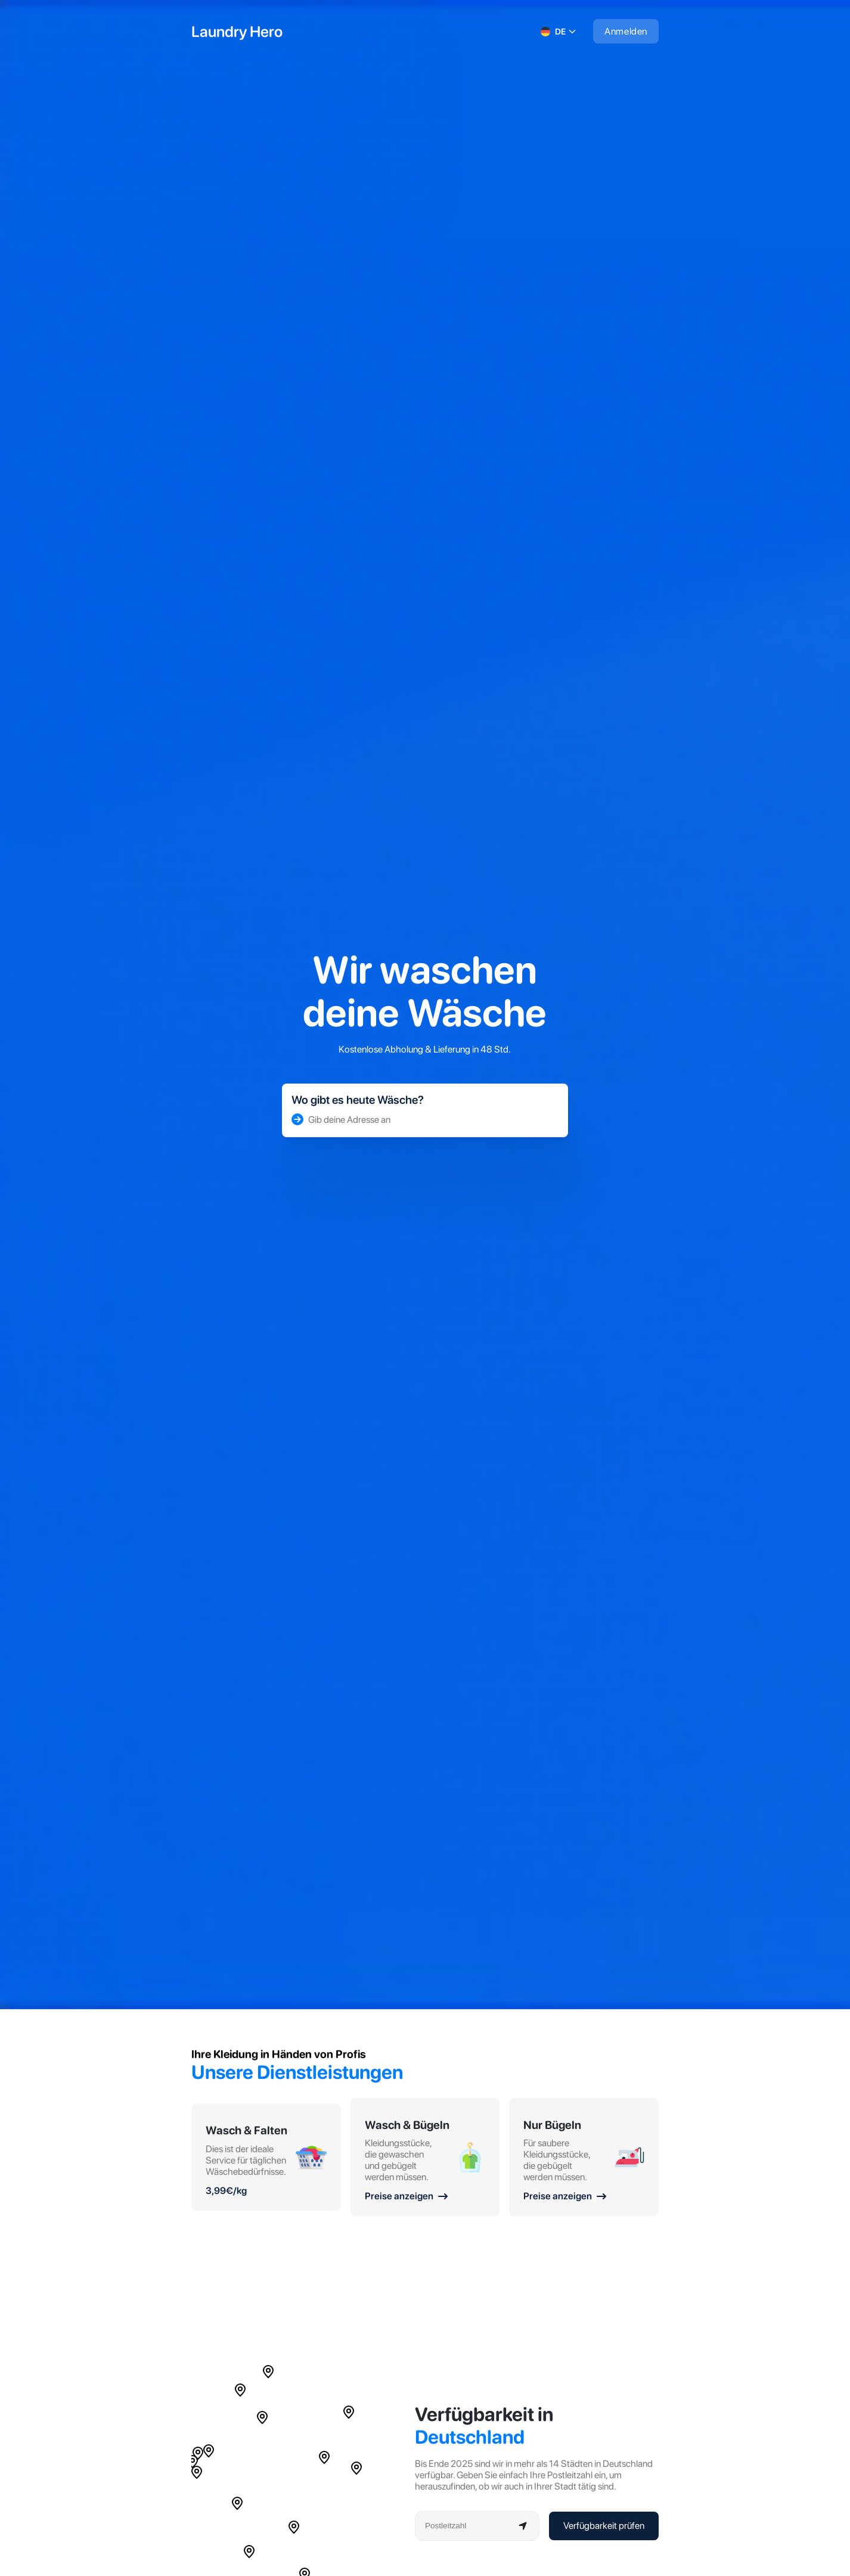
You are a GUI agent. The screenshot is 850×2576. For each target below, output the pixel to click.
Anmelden (625, 31)
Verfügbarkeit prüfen (603, 2525)
